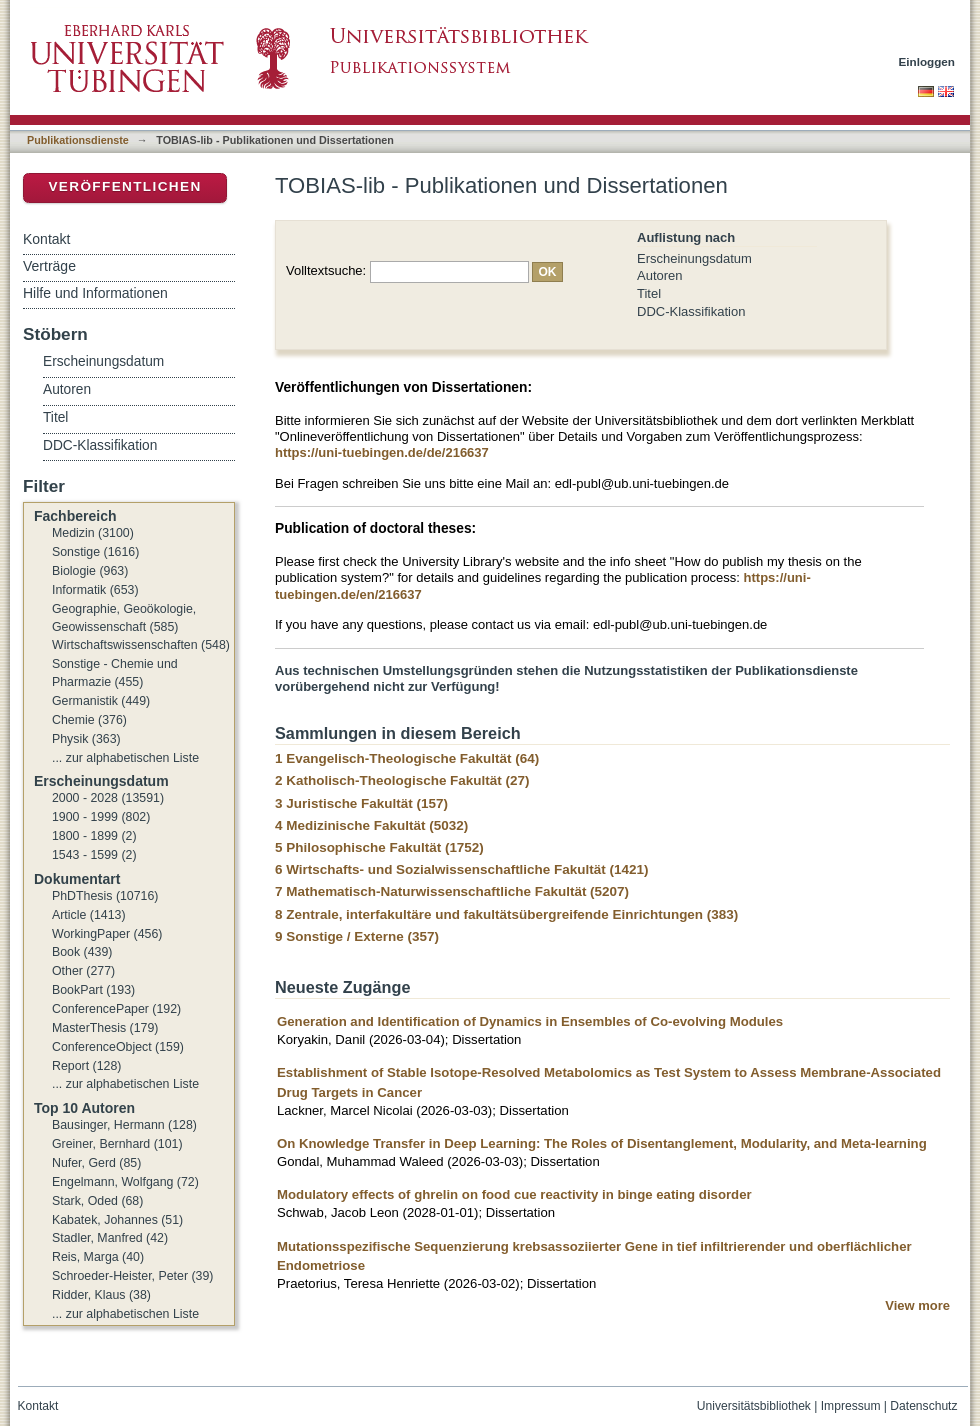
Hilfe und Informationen (95, 293)
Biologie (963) (90, 571)
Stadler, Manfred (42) (110, 1238)
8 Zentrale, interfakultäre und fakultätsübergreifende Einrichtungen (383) (506, 914)
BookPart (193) (93, 990)
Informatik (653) (95, 590)
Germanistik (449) (101, 701)
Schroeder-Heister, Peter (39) (132, 1276)
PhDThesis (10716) (105, 896)
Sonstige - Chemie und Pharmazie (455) (115, 673)
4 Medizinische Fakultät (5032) (371, 825)
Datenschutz (923, 1406)
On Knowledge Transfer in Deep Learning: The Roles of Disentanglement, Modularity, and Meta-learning (602, 1143)
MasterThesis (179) (105, 1028)
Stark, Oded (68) (97, 1201)
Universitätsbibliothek (754, 1406)
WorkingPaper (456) (107, 934)
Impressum (851, 1406)
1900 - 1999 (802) (101, 817)
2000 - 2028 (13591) (108, 798)
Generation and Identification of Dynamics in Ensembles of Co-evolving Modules (530, 1021)
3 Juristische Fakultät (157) (361, 803)
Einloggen (927, 61)
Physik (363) (86, 739)
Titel (649, 293)
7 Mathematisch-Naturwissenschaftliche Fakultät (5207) (452, 891)
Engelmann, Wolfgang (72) (125, 1182)
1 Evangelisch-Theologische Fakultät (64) (407, 758)
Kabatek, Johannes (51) (117, 1220)
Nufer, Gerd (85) (96, 1163)
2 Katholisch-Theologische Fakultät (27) (402, 780)
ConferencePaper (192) (116, 1009)
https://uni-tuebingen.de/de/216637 (382, 452)
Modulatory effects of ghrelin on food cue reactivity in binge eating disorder (514, 1194)
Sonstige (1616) (95, 552)
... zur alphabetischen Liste (125, 758)
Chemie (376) (89, 720)
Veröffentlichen (124, 186)
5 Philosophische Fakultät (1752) (379, 847)
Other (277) (83, 971)
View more (917, 1305)
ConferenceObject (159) (118, 1047)
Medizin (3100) (93, 533)
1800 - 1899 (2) (94, 836)
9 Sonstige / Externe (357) (357, 936)
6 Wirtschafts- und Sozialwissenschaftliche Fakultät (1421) (461, 869)
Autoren (660, 275)
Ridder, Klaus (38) (101, 1295)
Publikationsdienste (78, 140)
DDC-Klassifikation (691, 311)
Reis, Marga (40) (98, 1257)
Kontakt (46, 239)
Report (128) (86, 1066)
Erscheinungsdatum (694, 258)
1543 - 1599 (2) (94, 855)
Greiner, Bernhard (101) (117, 1144)
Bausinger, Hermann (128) (124, 1125)
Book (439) (82, 952)
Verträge (49, 266)
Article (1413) (89, 915)
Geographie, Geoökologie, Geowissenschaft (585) (124, 618)
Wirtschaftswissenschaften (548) (141, 645)
